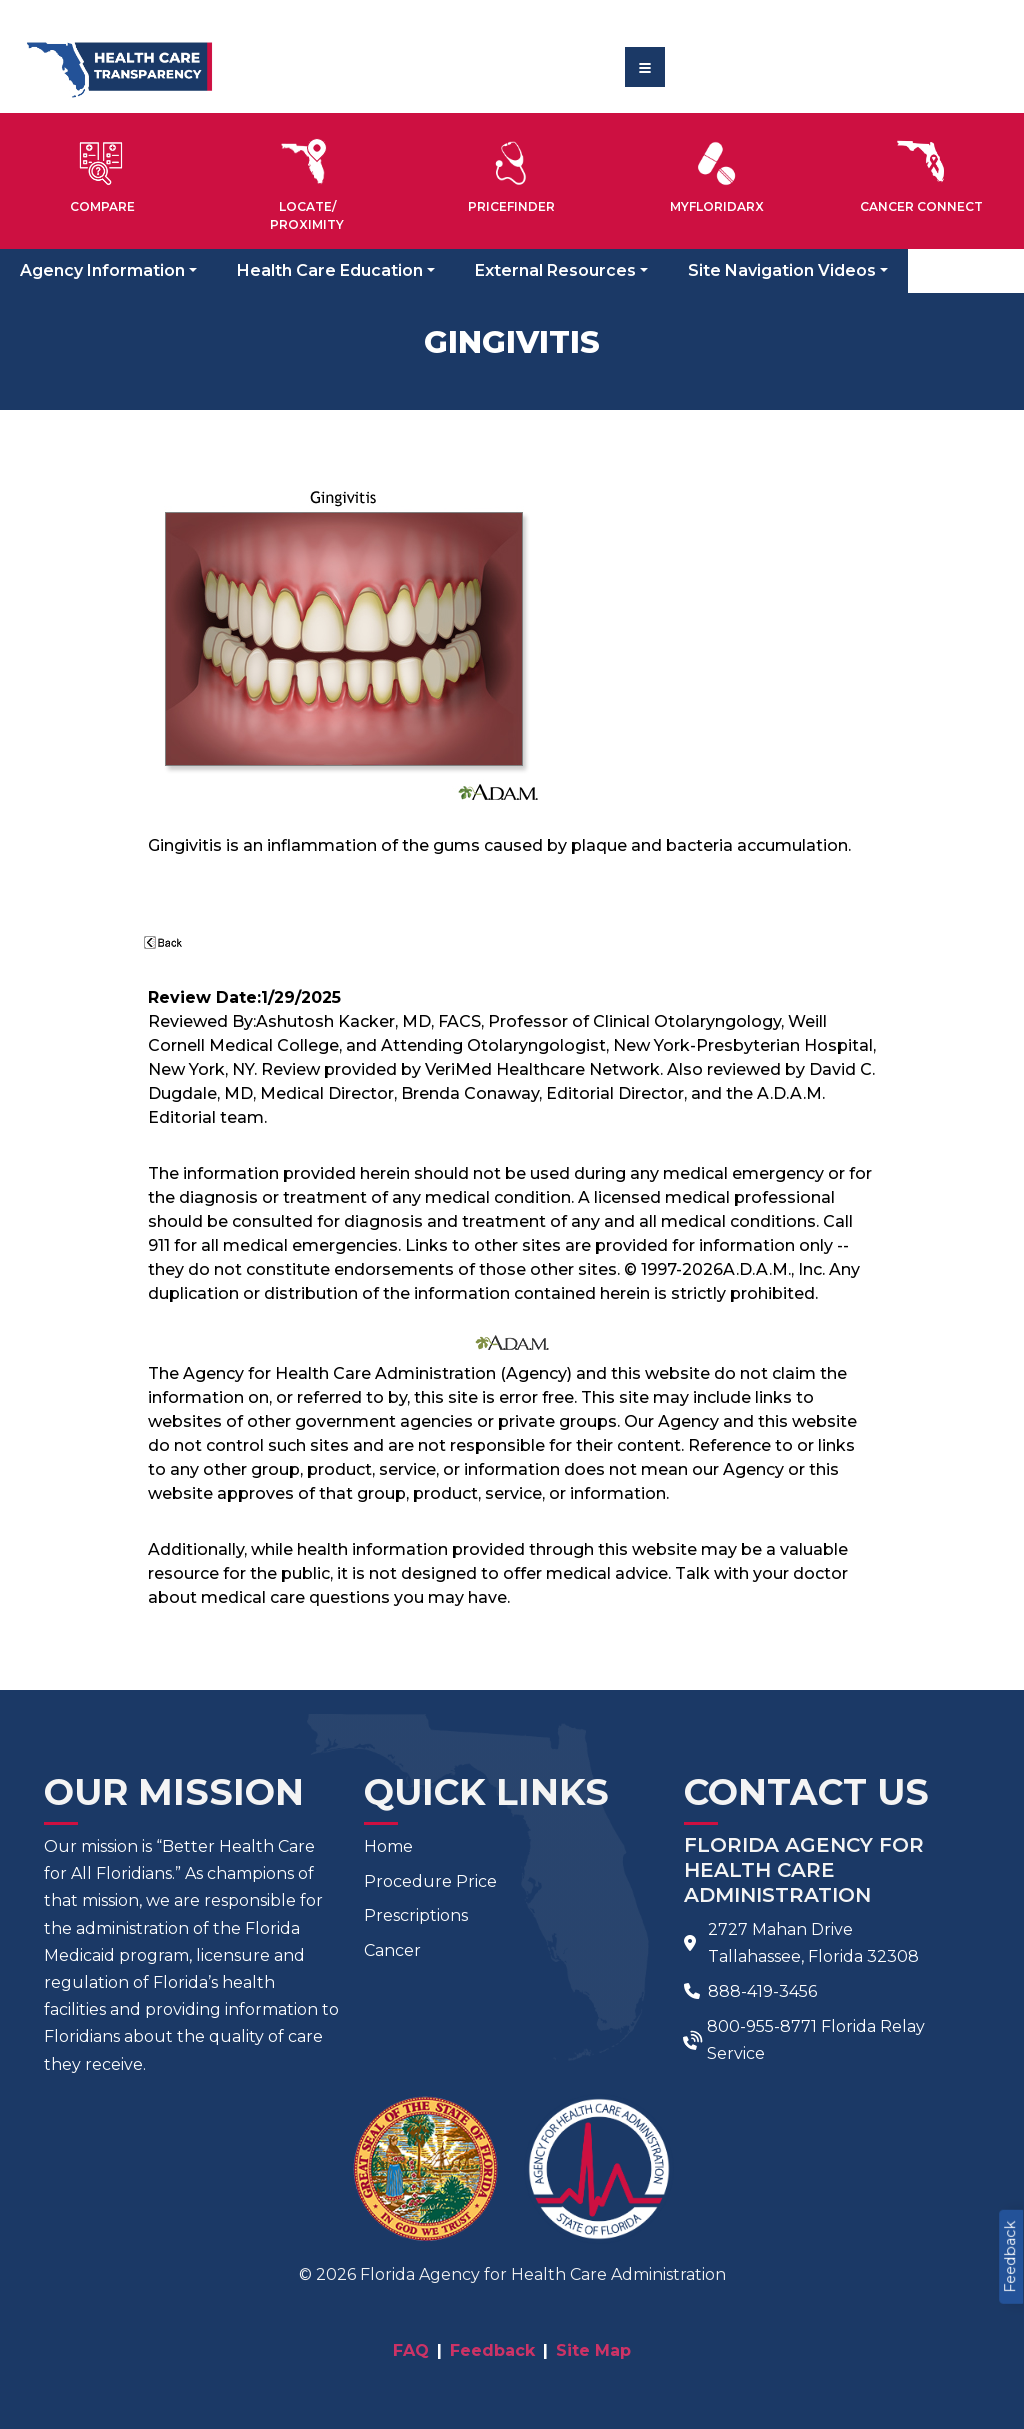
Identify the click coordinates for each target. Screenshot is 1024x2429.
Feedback (1010, 2257)
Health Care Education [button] (330, 270)
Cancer (392, 1950)
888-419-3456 (762, 1991)
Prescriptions (416, 1915)
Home (388, 1846)
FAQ (411, 2350)
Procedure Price (430, 1881)
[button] (102, 173)
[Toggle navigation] (645, 67)
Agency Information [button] (102, 270)
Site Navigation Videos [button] (782, 270)
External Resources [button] (555, 270)
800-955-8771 (762, 2026)
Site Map (593, 2350)
